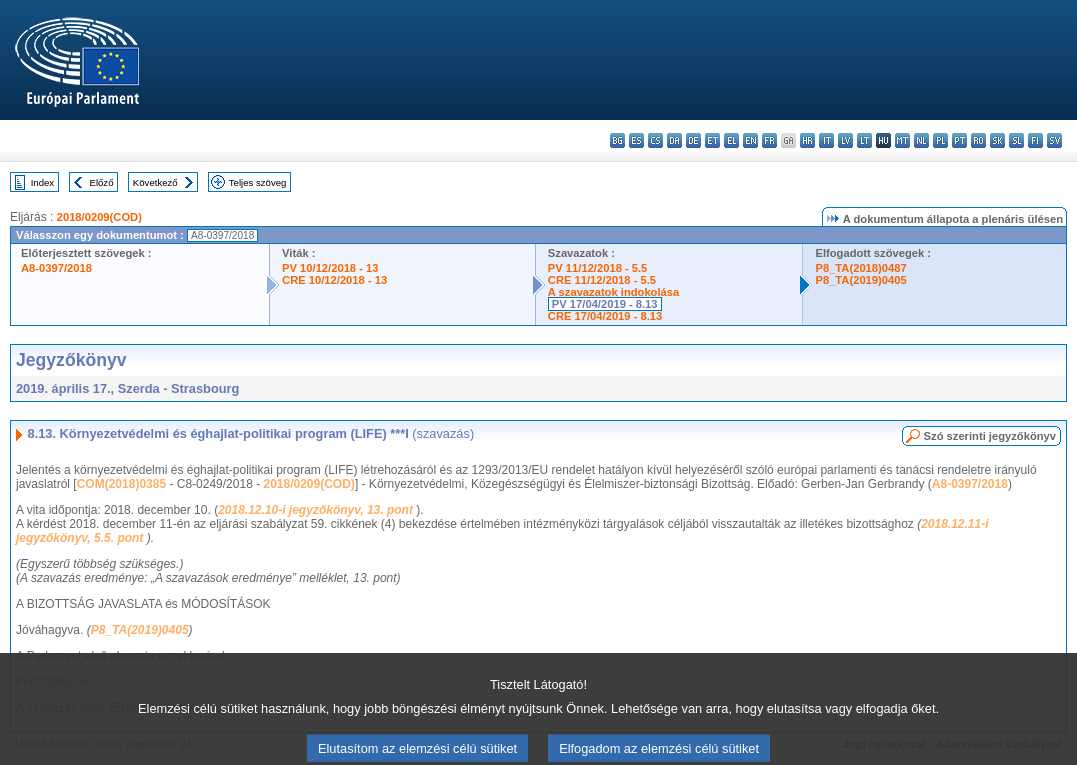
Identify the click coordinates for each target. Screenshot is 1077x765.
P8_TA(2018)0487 (860, 268)
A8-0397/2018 (56, 268)
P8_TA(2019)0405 (860, 280)
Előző (102, 182)
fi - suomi (1035, 140)
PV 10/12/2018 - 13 (330, 268)
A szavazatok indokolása (613, 292)
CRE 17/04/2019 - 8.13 (605, 316)
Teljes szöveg (258, 182)
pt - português (959, 140)
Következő (155, 182)
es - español (636, 140)
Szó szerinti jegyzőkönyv (990, 436)
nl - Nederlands (921, 140)
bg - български (617, 140)
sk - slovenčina (997, 140)
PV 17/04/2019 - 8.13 (605, 304)
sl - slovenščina (1016, 140)
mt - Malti (902, 140)
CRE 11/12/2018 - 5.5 (602, 280)
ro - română (978, 140)
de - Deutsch (693, 140)
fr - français (769, 140)
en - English (750, 140)
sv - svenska (1054, 140)
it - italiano (826, 140)
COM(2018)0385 (121, 484)
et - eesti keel (712, 140)
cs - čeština (655, 140)
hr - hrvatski (807, 140)
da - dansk (674, 140)
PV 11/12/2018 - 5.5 (598, 268)
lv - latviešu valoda (845, 140)
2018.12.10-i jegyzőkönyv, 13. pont (317, 510)
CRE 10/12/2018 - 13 (334, 280)
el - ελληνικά (731, 140)
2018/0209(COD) (99, 217)
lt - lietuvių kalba (864, 140)
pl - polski (940, 140)
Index (42, 182)
